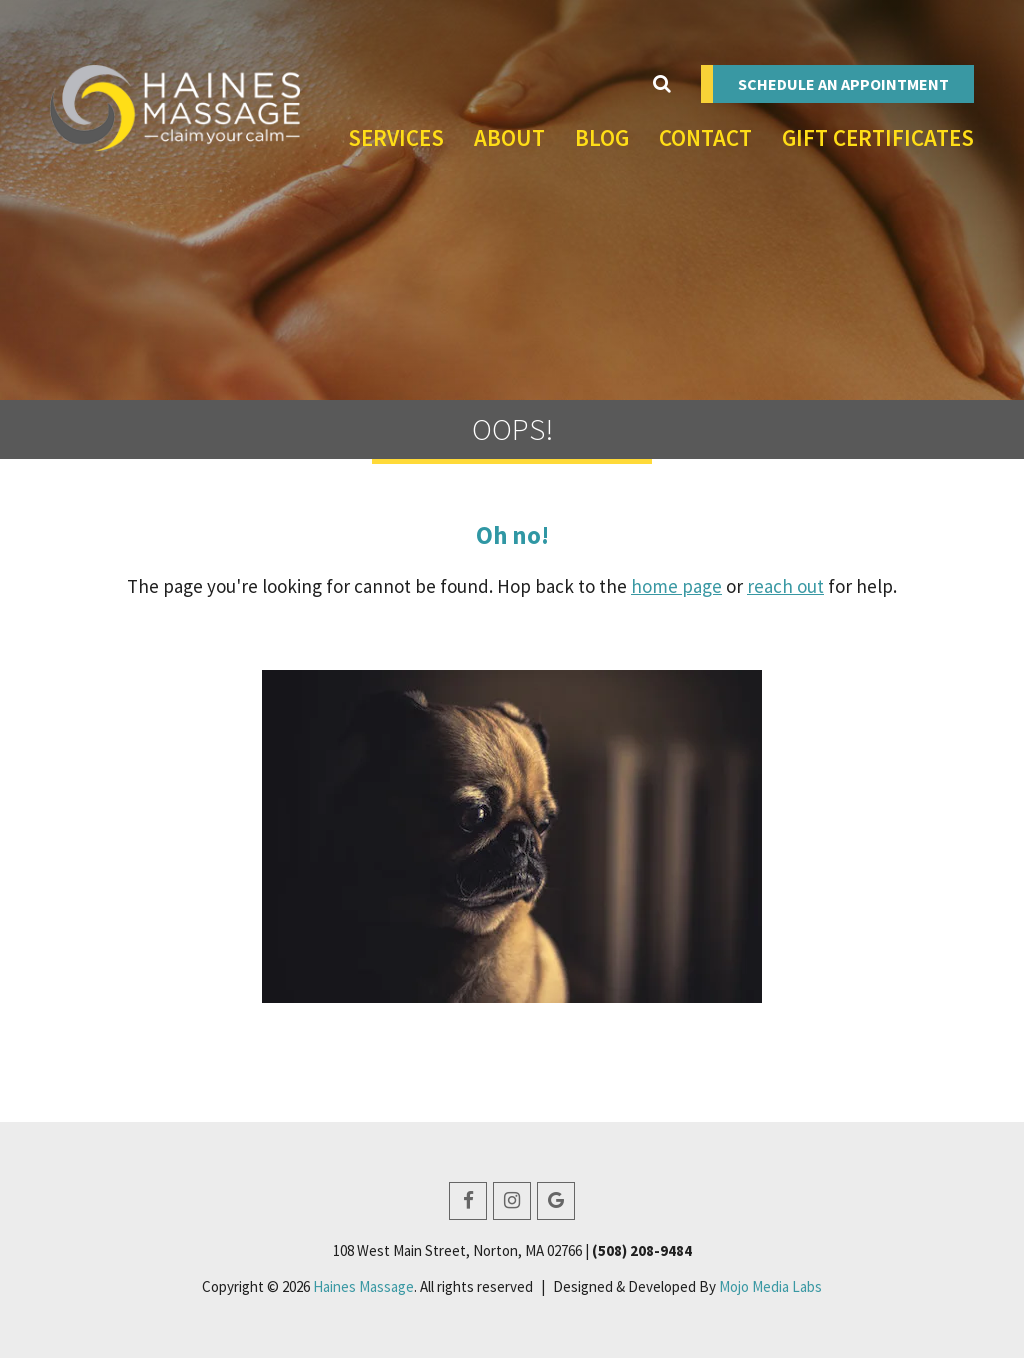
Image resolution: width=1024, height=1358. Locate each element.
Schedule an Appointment (843, 84)
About (509, 137)
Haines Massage (363, 1286)
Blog (602, 137)
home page (676, 586)
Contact (705, 137)
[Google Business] (556, 1201)
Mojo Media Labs (770, 1286)
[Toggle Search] (662, 84)
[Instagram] (512, 1201)
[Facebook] (468, 1201)
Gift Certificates (878, 137)
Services (396, 137)
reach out (785, 586)
